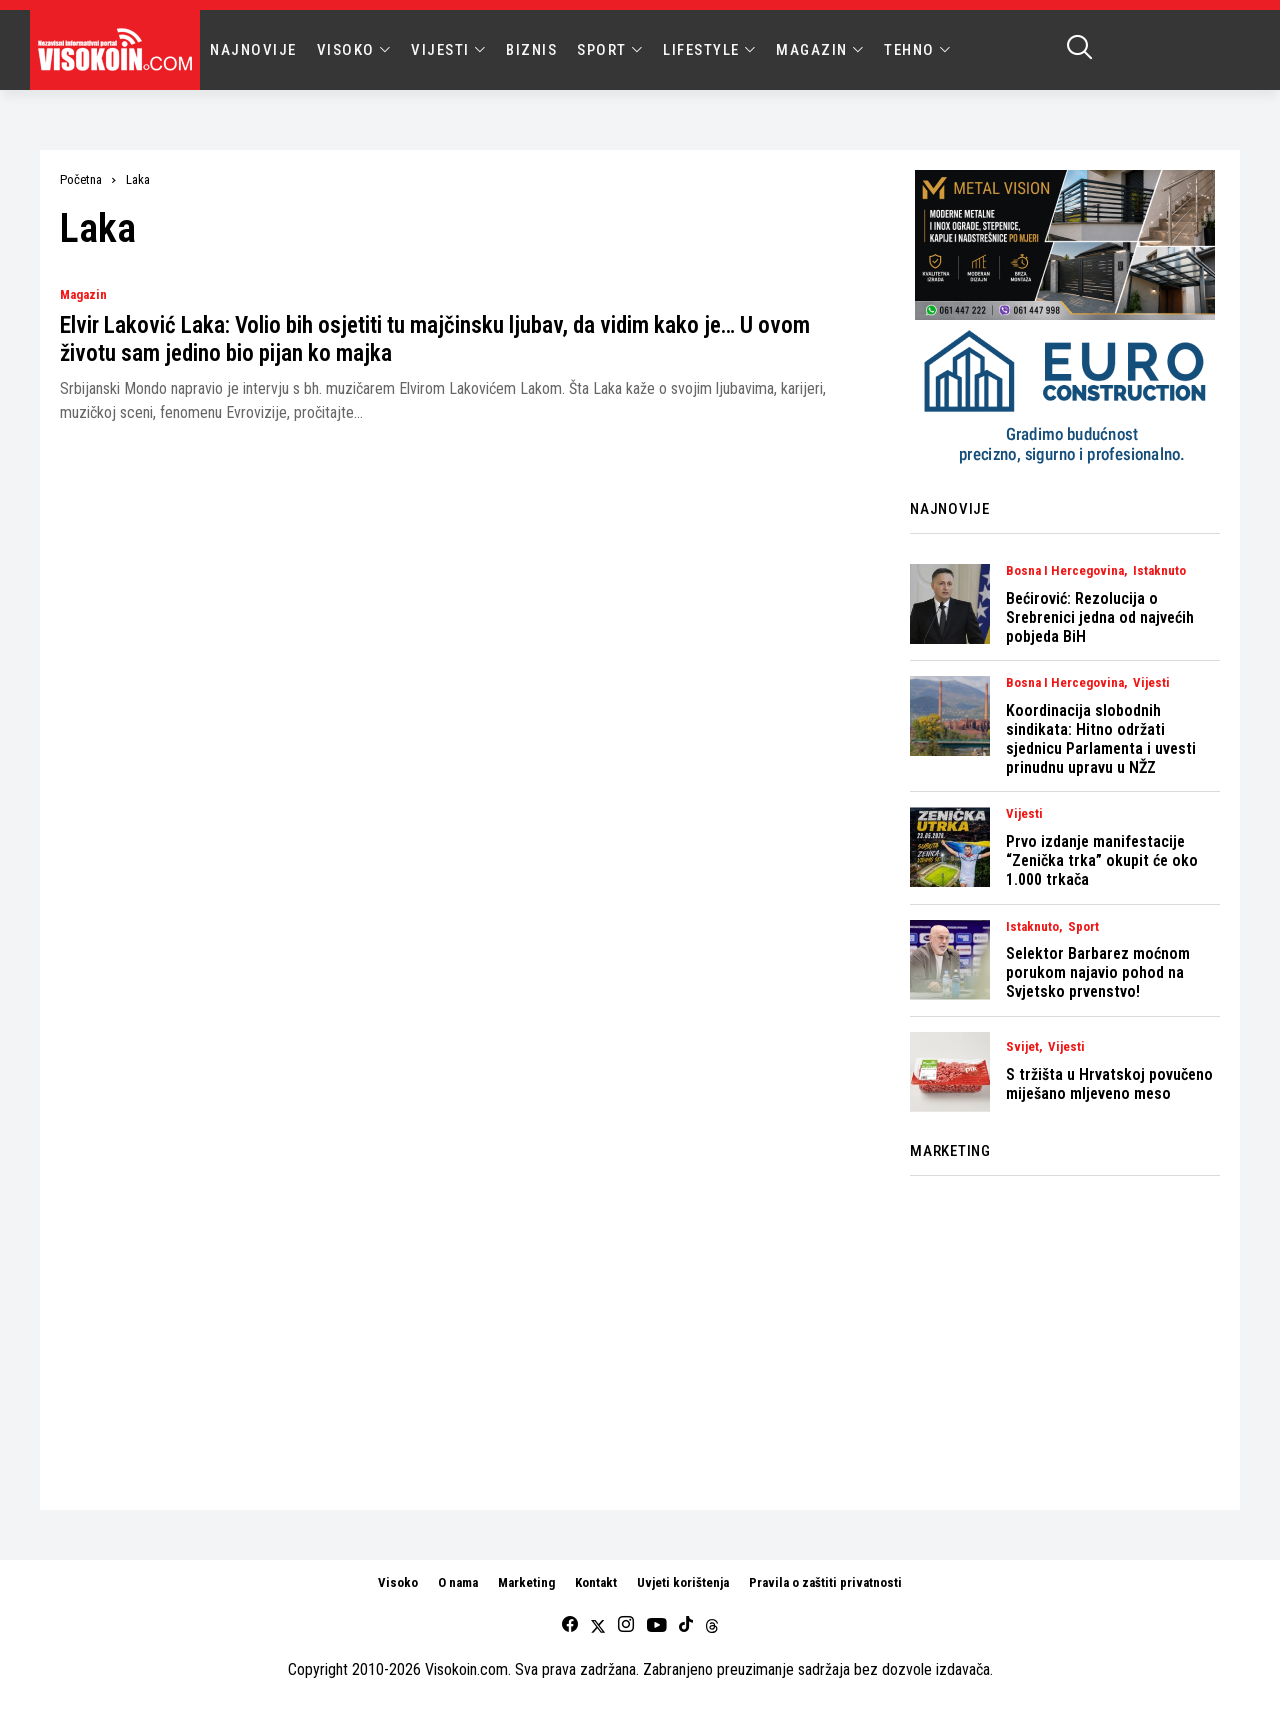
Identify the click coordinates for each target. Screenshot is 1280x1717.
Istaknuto (1159, 571)
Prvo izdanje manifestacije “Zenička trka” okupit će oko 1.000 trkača (1102, 860)
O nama (458, 1582)
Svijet (1022, 1047)
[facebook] (570, 1625)
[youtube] (656, 1625)
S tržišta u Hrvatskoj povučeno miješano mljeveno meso (1109, 1084)
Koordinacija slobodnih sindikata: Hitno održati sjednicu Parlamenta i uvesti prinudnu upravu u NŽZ (1101, 739)
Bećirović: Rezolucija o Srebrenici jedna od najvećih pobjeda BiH (1100, 617)
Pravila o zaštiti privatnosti (825, 1582)
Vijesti (1151, 683)
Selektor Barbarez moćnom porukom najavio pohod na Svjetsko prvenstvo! (1098, 972)
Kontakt (596, 1582)
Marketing (526, 1582)
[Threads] (712, 1625)
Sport (1083, 927)
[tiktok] (686, 1625)
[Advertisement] (1065, 1331)
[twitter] (598, 1625)
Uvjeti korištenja (683, 1582)
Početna (81, 179)
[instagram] (626, 1625)
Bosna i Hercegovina (1065, 571)
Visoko (398, 1582)
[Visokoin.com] (118, 50)
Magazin (83, 295)
